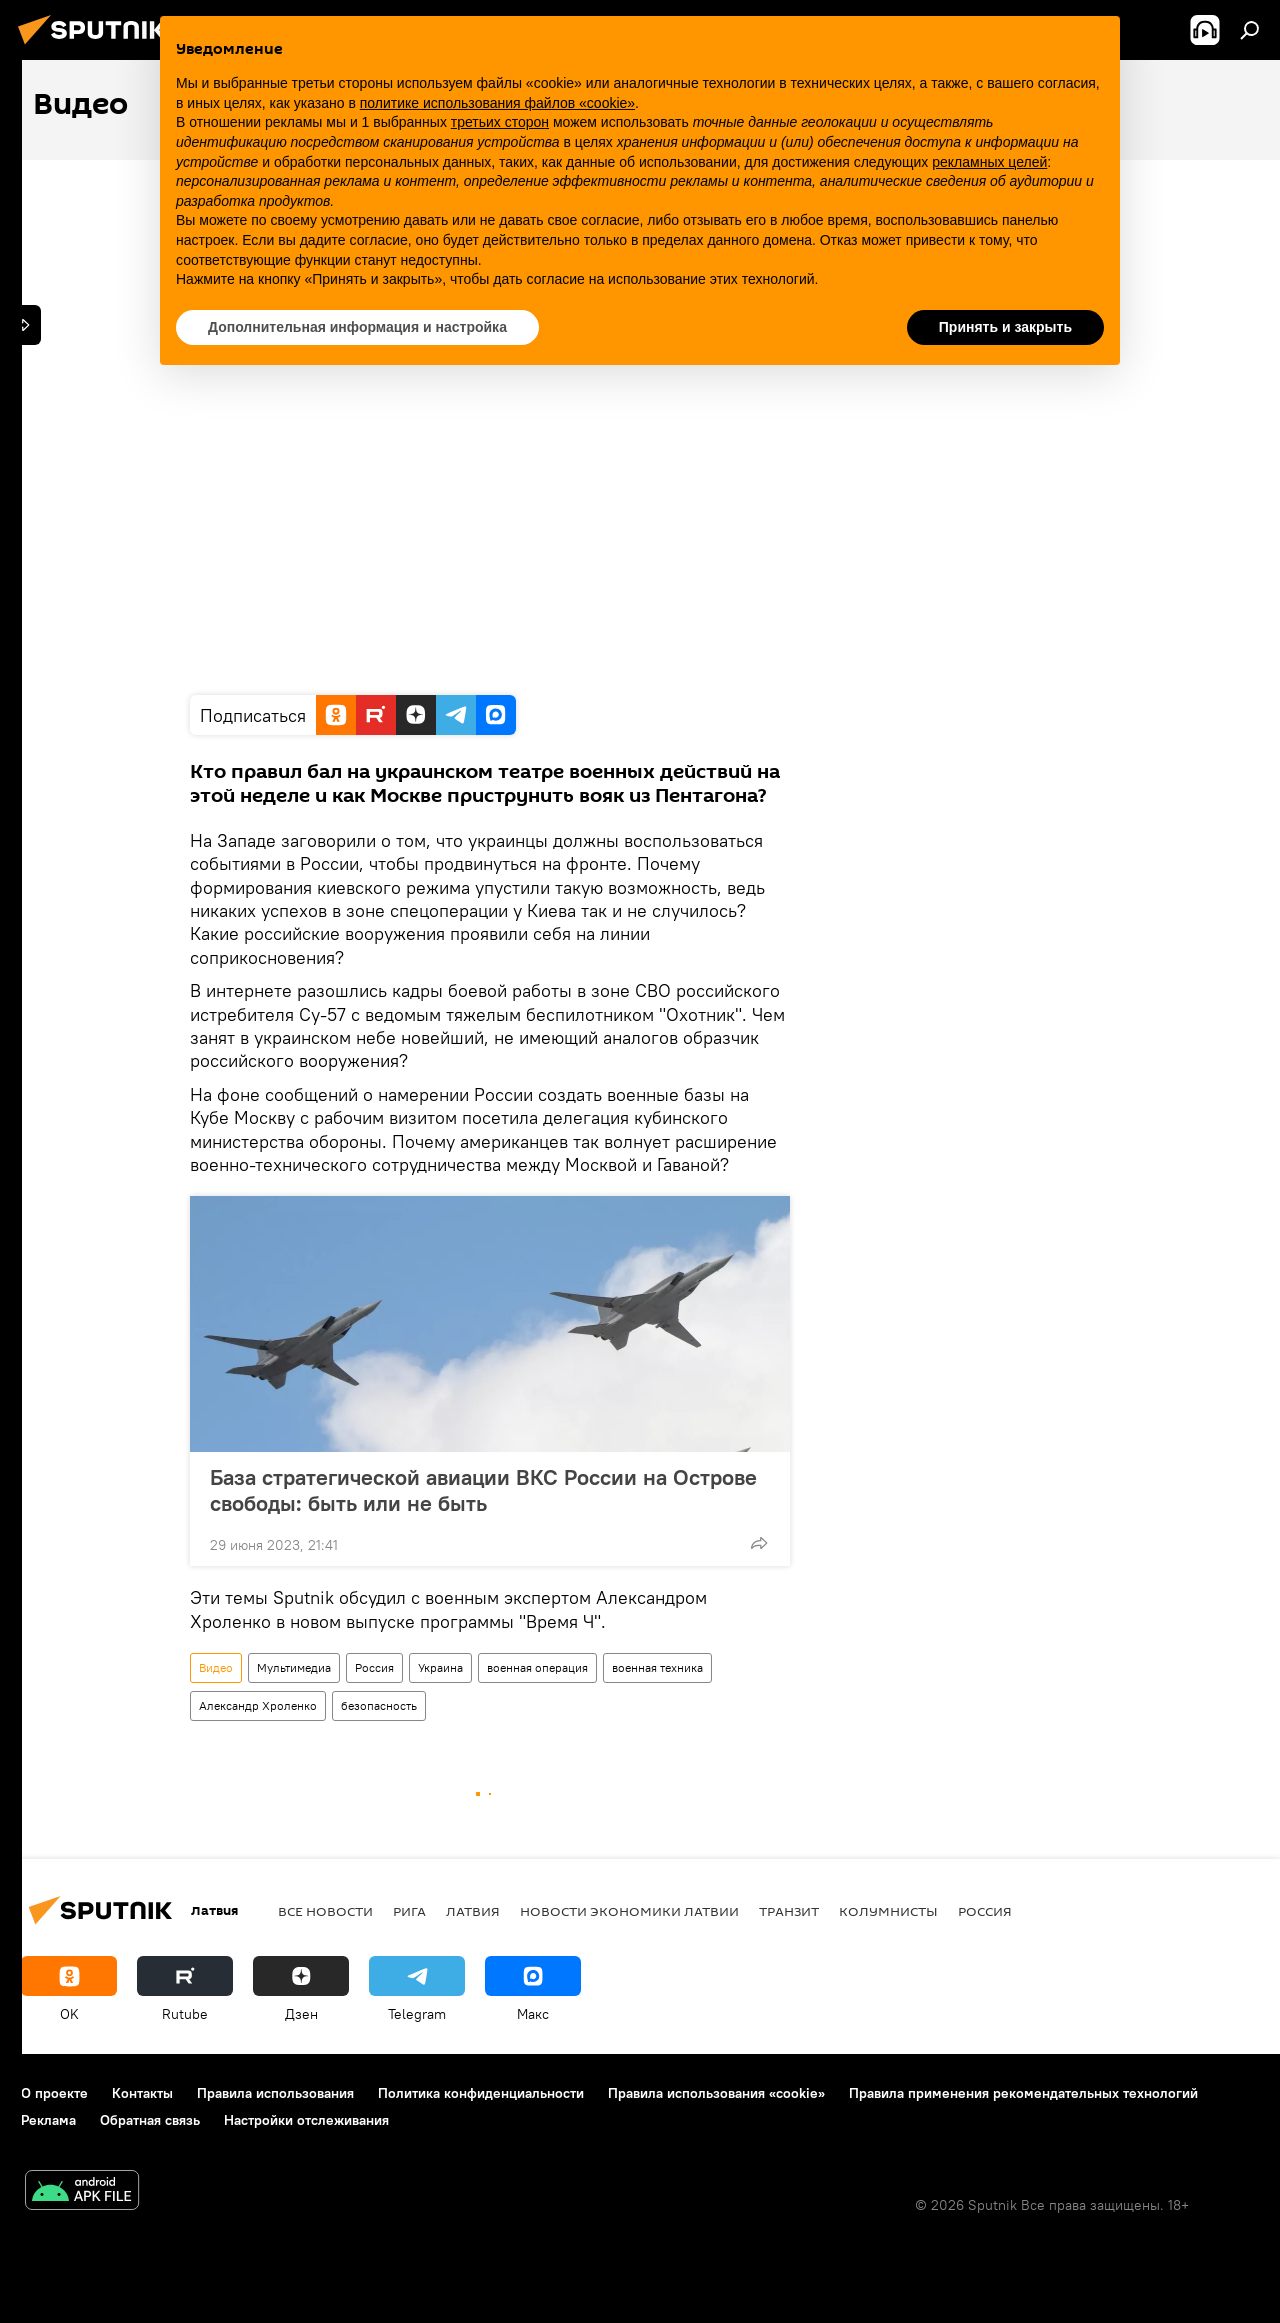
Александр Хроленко (258, 1705)
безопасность (379, 1705)
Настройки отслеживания (306, 2120)
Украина (440, 1667)
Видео (216, 1667)
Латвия (473, 1911)
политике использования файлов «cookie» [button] (497, 103)
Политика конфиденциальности (481, 2093)
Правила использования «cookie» (716, 2093)
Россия (374, 1667)
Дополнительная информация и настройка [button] (357, 327)
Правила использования (275, 2093)
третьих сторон (500, 122)
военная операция (537, 1667)
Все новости (325, 1911)
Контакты (142, 2093)
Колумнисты (888, 1911)
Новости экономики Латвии (629, 1911)
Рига (409, 1911)
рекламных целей (989, 162)
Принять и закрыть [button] (1005, 327)
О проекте (54, 2093)
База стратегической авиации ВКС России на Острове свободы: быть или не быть (483, 1490)
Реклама (48, 2120)
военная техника (657, 1667)
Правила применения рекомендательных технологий (1023, 2093)
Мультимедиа (294, 1667)
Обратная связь (150, 2120)
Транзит (789, 1911)
